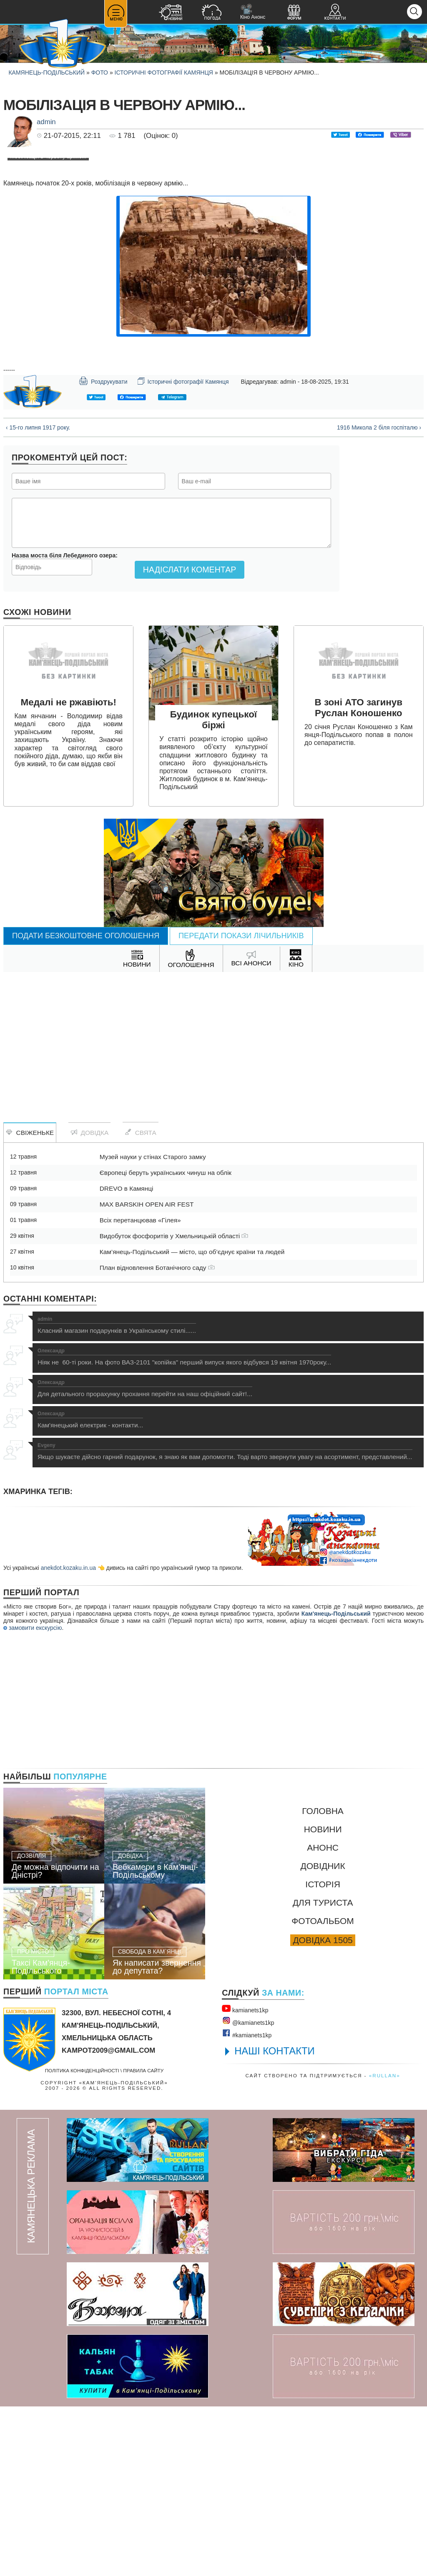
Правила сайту (143, 2240)
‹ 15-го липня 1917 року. (38, 597)
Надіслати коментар (189, 739)
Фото (99, 72)
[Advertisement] (213, 1208)
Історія (322, 2054)
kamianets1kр (245, 2178)
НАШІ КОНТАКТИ (274, 2220)
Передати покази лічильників (241, 1105)
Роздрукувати (103, 550)
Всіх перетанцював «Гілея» (140, 1389)
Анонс (323, 2017)
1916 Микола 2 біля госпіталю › (379, 597)
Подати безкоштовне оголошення (85, 1105)
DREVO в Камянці (126, 1358)
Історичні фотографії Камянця (164, 72)
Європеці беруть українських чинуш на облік (165, 1342)
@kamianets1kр (248, 2191)
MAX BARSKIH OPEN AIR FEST (147, 1373)
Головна (323, 1980)
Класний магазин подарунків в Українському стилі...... (117, 1495)
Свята (140, 1302)
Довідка (89, 1302)
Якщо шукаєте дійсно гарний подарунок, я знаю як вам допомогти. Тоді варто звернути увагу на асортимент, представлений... (225, 1621)
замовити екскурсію (32, 1797)
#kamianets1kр (246, 2203)
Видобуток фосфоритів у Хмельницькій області (174, 1405)
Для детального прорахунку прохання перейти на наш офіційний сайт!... (145, 1558)
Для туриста (323, 2072)
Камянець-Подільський (46, 72)
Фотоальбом (322, 2090)
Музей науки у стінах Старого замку (153, 1326)
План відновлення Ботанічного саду (157, 1437)
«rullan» (384, 2245)
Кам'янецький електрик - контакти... (90, 1589)
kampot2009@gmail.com (108, 2220)
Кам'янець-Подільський (336, 1783)
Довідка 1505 (322, 2109)
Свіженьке (30, 1302)
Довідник (323, 2035)
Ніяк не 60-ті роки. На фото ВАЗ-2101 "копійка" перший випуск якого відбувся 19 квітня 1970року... (184, 1526)
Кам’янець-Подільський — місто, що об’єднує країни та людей (192, 1421)
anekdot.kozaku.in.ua (68, 1737)
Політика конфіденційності (82, 2240)
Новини (323, 1999)
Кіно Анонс (252, 12)
